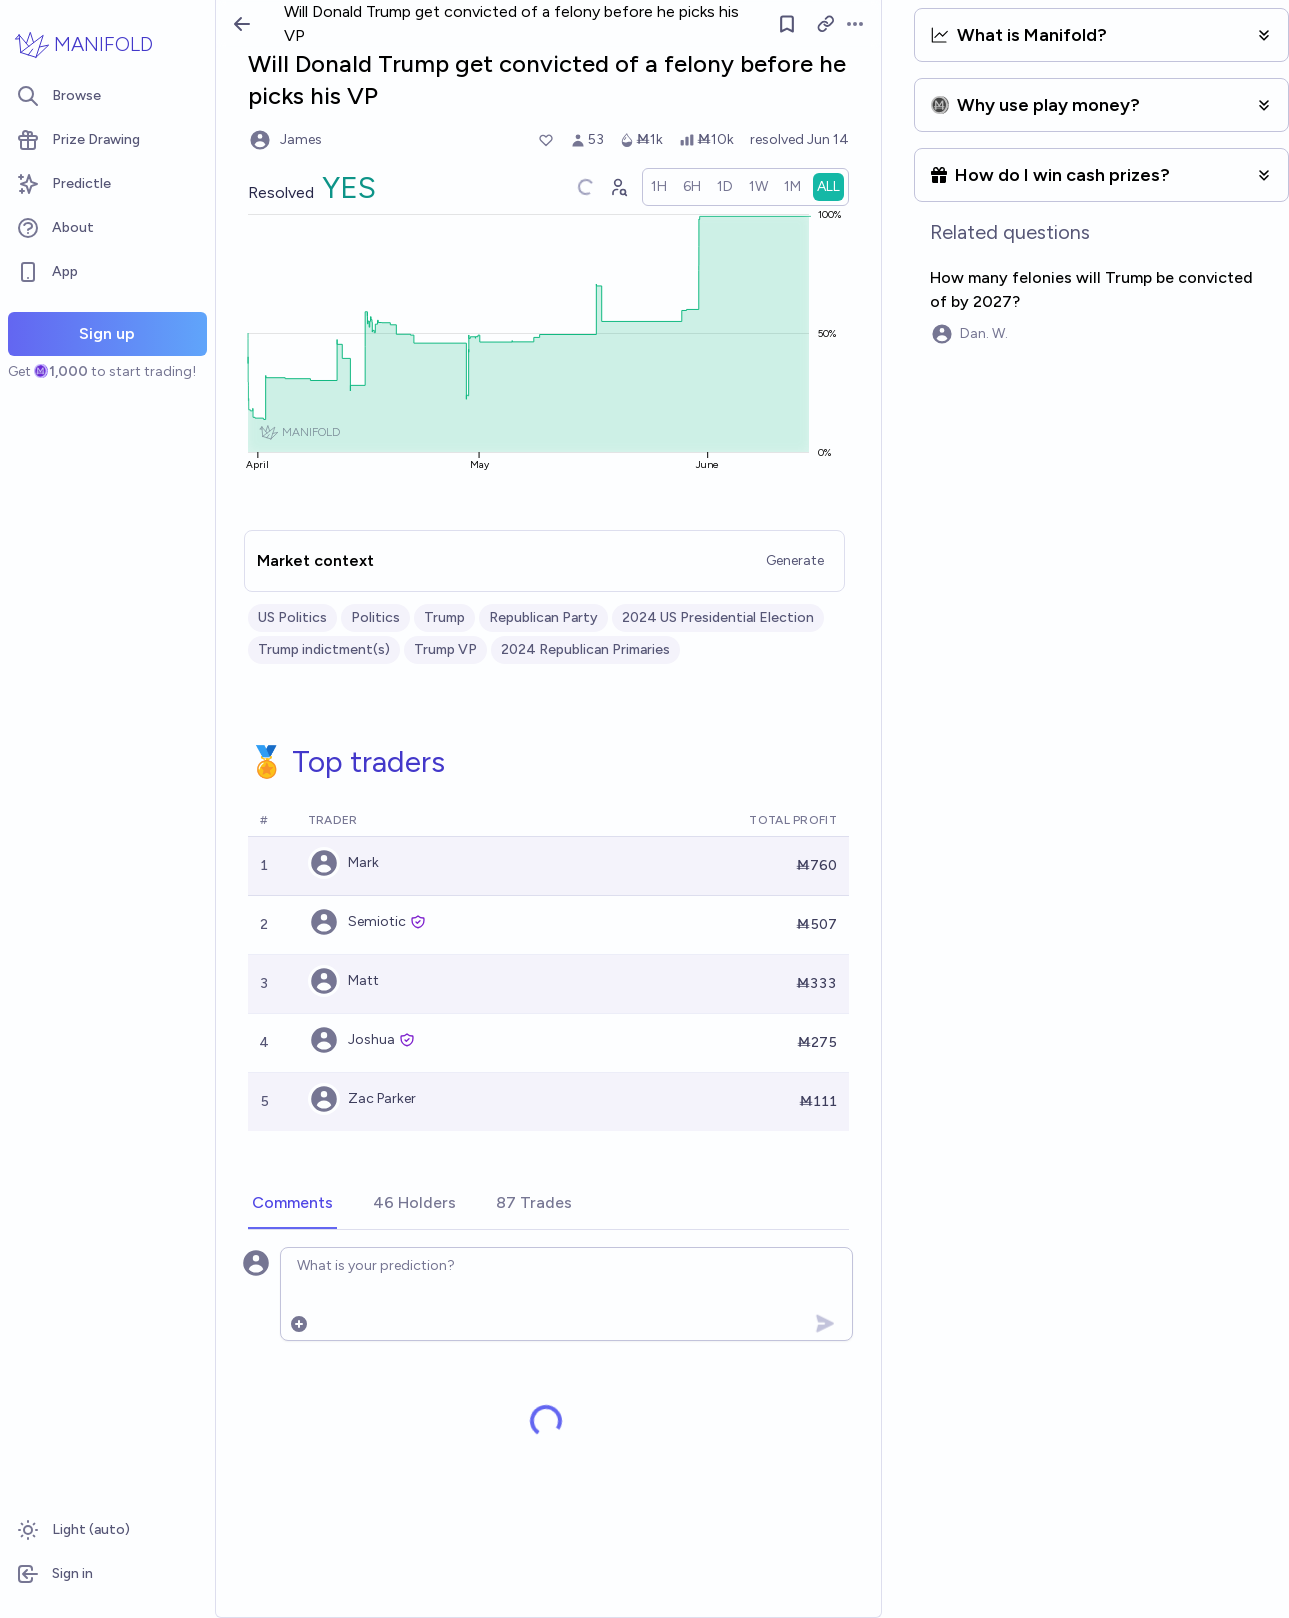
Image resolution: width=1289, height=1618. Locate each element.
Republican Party (543, 617)
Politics (375, 617)
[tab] (292, 1204)
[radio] (659, 187)
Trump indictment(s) (324, 649)
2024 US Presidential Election (718, 617)
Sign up (107, 333)
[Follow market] (787, 24)
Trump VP (445, 649)
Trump (444, 617)
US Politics (292, 617)
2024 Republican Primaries (585, 649)
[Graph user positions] (618, 187)
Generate (795, 560)
